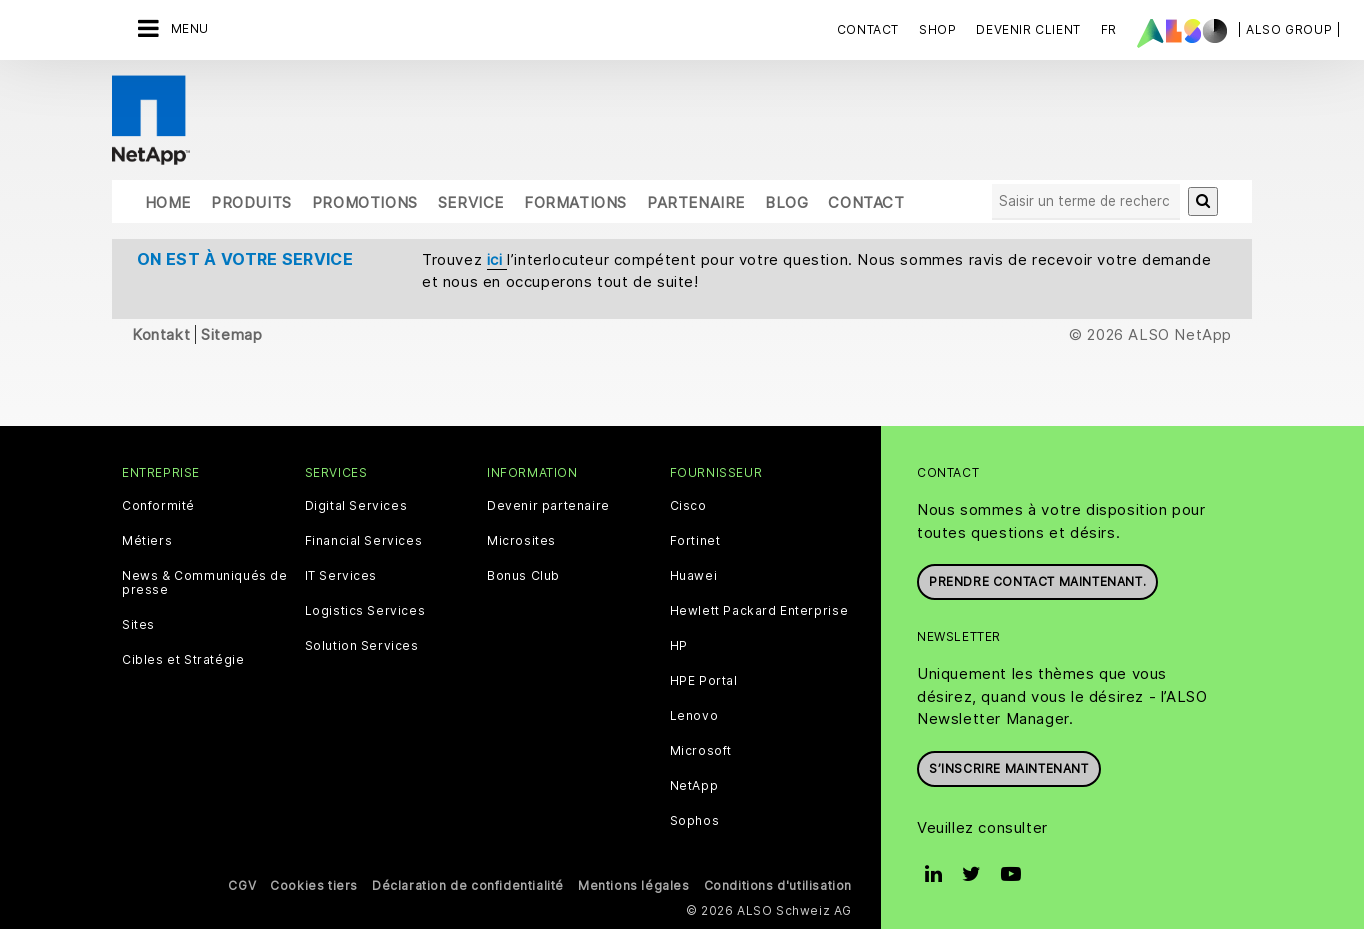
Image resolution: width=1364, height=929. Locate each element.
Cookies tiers (314, 885)
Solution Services (362, 646)
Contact (868, 29)
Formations (575, 202)
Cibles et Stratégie (183, 660)
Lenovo (694, 716)
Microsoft (701, 751)
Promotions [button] (365, 202)
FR (1109, 29)
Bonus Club (523, 576)
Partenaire (696, 202)
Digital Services (356, 506)
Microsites (521, 541)
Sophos (695, 821)
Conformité (158, 506)
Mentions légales (634, 885)
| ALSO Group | (1289, 29)
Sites (138, 625)
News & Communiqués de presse (205, 583)
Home (168, 202)
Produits (251, 202)
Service (471, 202)
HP (679, 646)
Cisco (688, 506)
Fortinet (695, 541)
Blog (786, 202)
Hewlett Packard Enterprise (759, 611)
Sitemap (231, 334)
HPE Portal (704, 681)
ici (497, 259)
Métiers (147, 541)
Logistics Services (365, 611)
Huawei (694, 576)
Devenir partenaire (548, 506)
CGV (242, 885)
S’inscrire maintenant (1009, 768)
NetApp (694, 786)
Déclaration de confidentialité (468, 885)
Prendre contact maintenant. (1037, 581)
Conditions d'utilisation (778, 885)
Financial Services (364, 541)
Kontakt (161, 334)
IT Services (341, 576)
